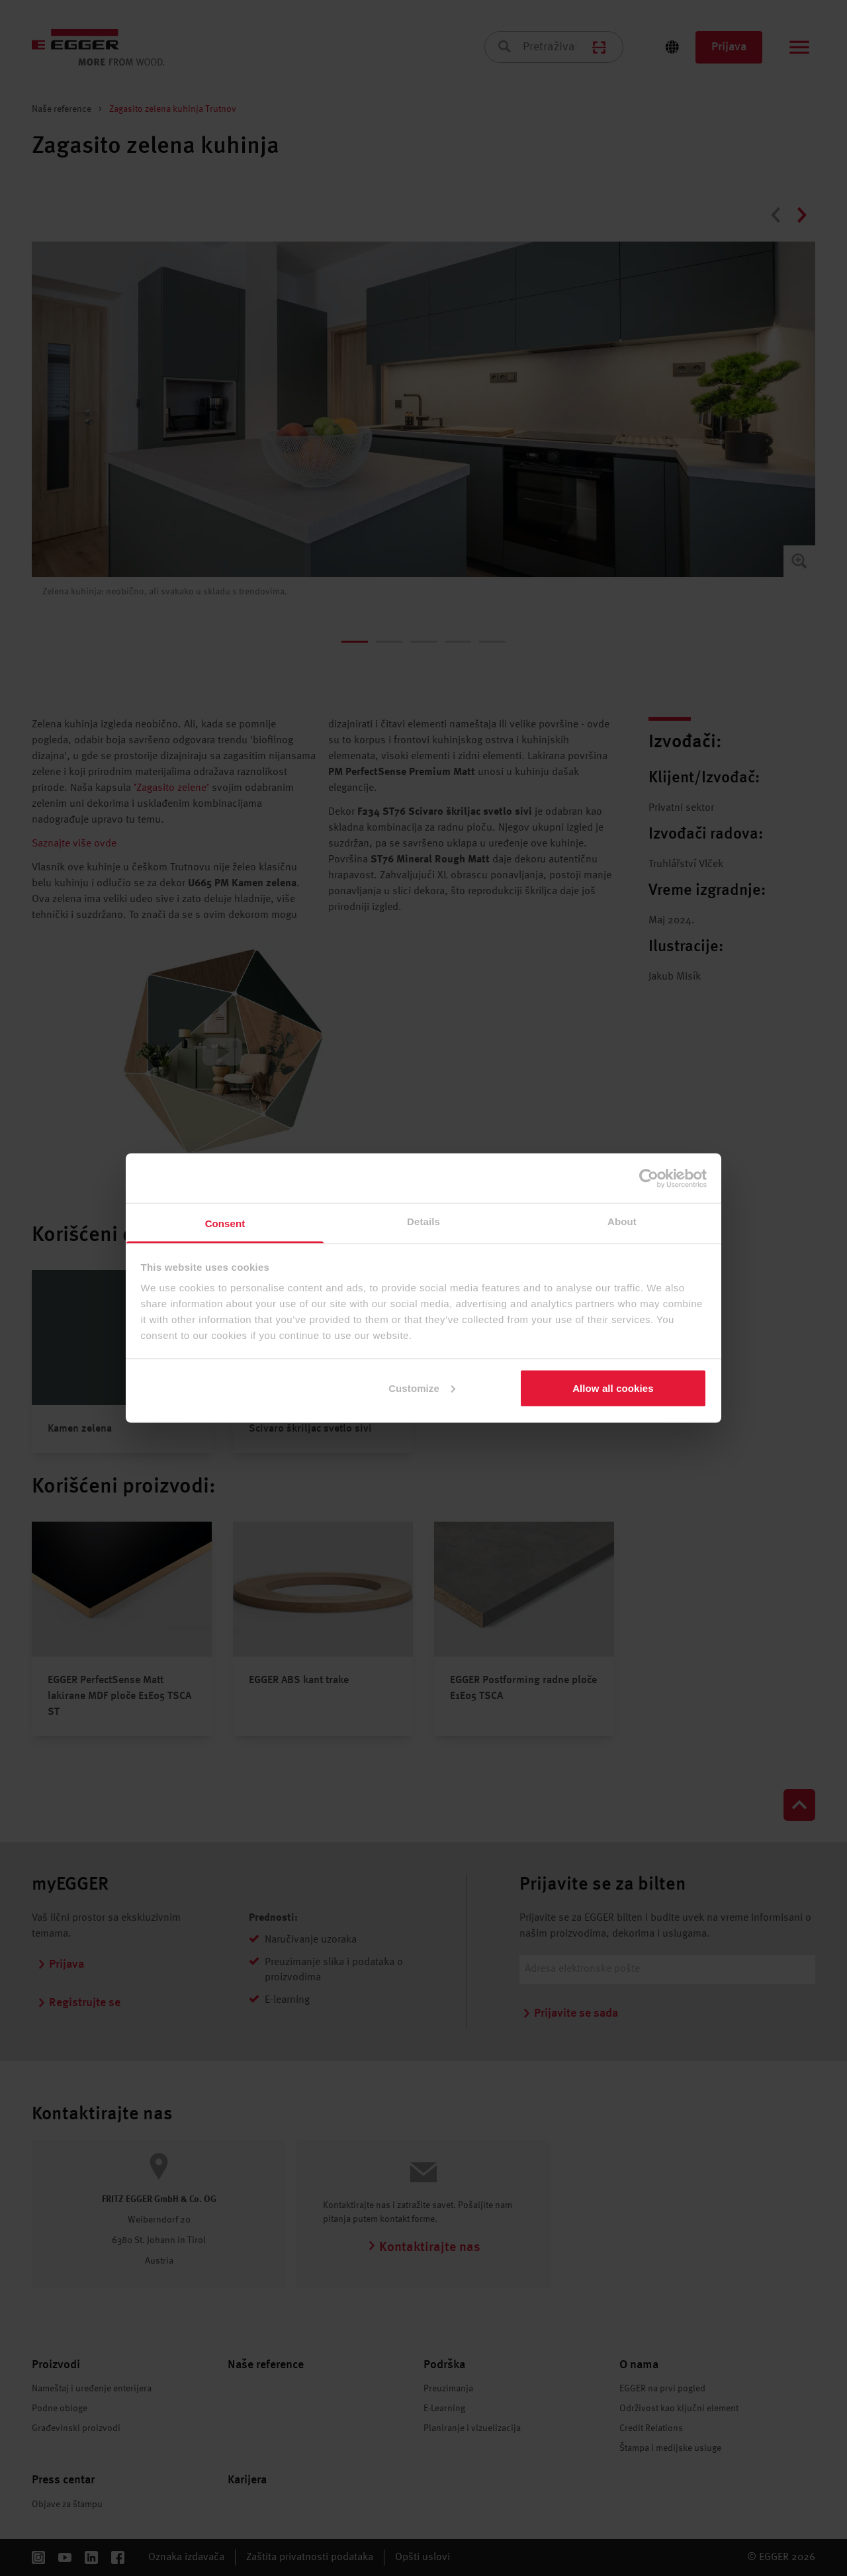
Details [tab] (423, 1221)
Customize (421, 1387)
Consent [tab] (225, 1223)
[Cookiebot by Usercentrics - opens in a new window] (649, 1178)
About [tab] (622, 1221)
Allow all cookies (613, 1387)
